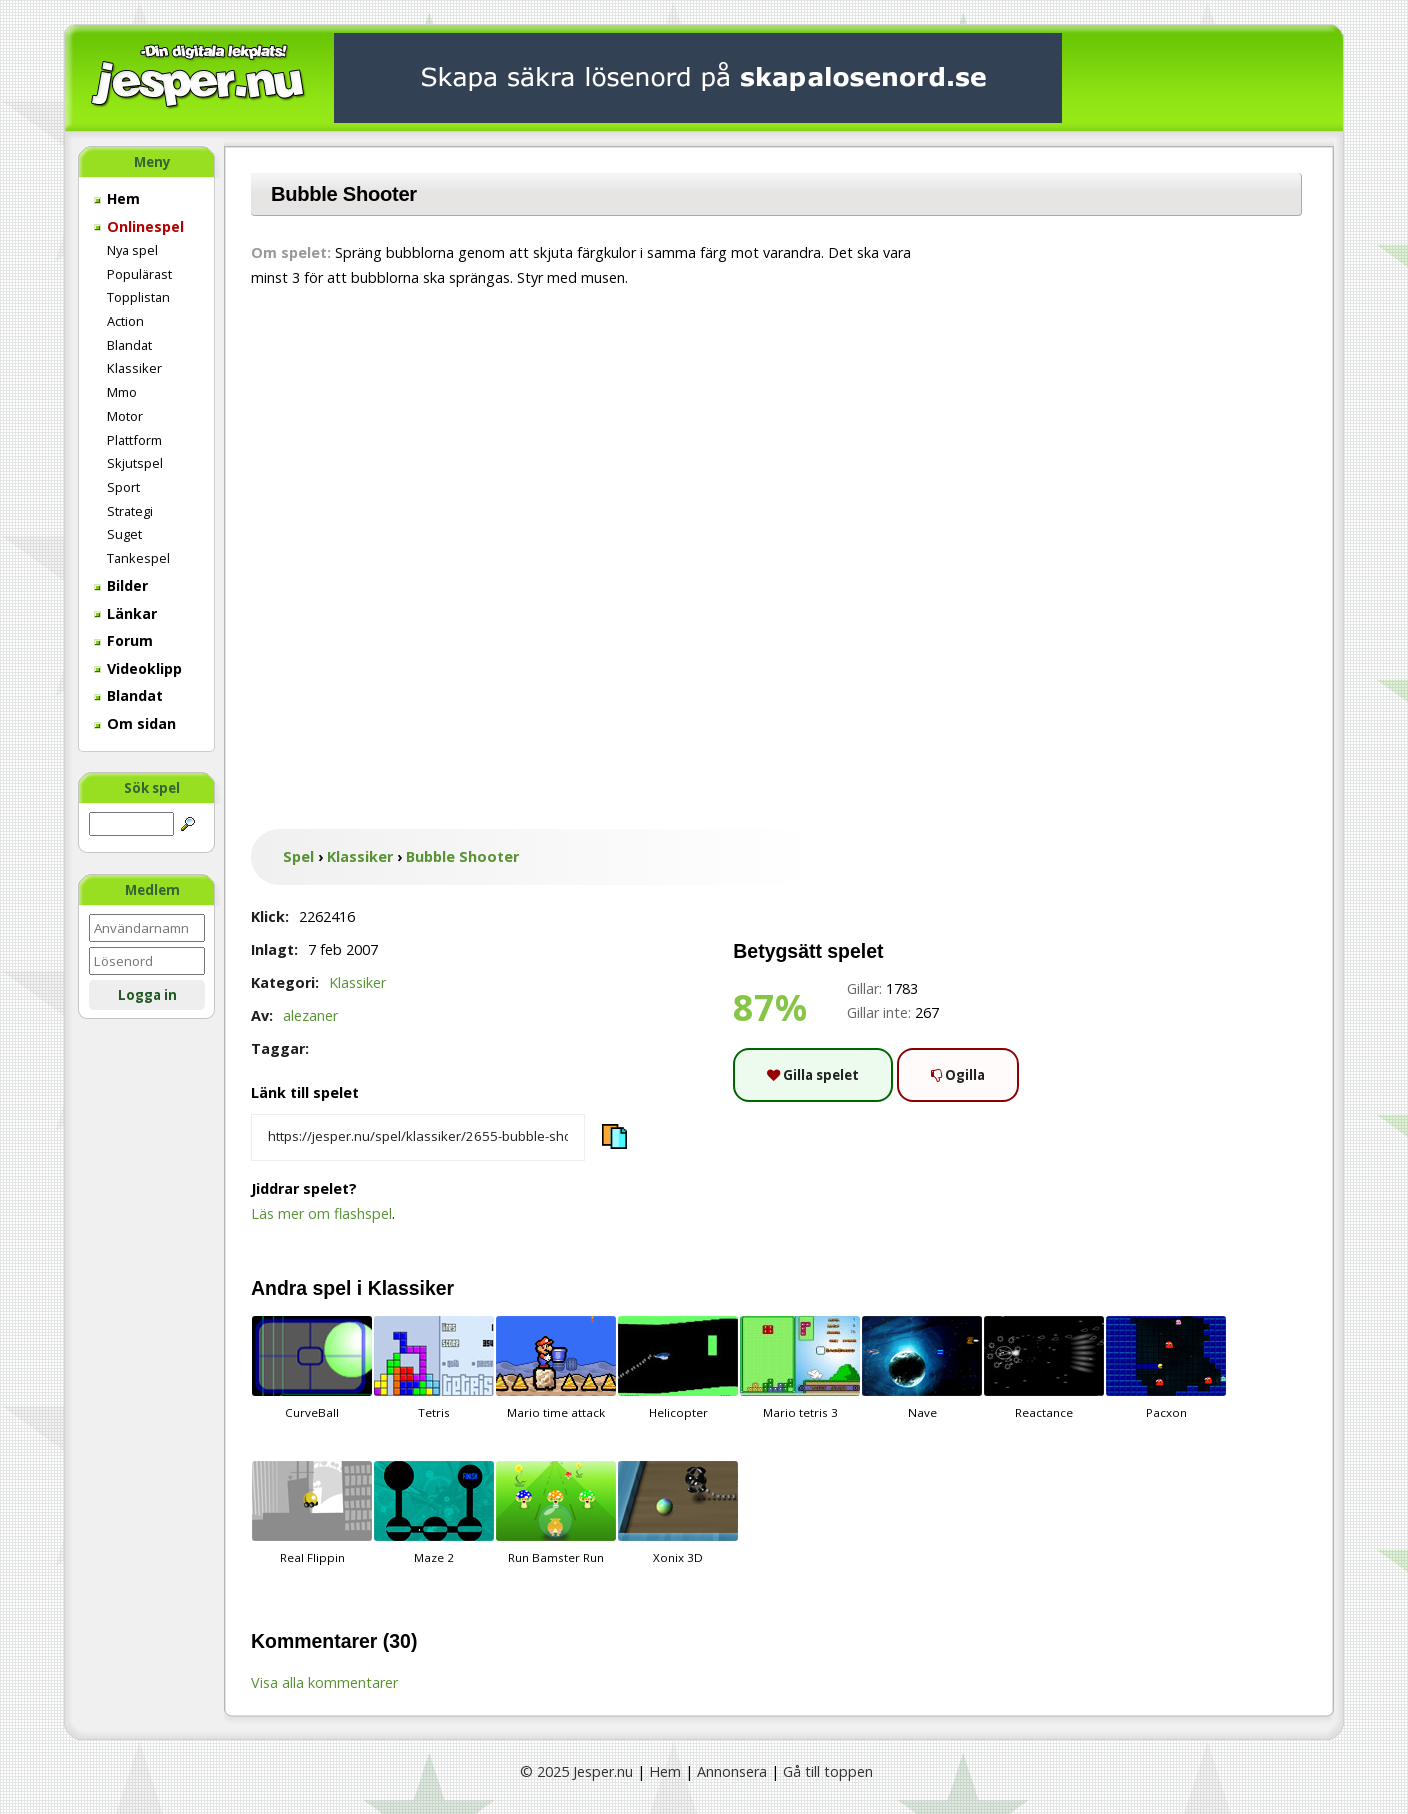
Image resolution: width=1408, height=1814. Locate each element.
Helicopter (678, 1368)
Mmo (122, 392)
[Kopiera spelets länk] (418, 1138)
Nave (922, 1368)
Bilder (121, 585)
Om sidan (135, 723)
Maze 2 (434, 1513)
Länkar (125, 613)
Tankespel (138, 558)
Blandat (129, 345)
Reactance (1044, 1368)
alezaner (310, 1015)
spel (332, 1288)
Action (125, 321)
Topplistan (138, 297)
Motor (125, 416)
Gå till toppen (828, 1771)
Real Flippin (312, 1513)
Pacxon (1166, 1368)
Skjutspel (135, 463)
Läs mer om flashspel (321, 1213)
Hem (117, 198)
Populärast (139, 274)
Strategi (130, 511)
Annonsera (732, 1771)
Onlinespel (139, 226)
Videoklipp (138, 668)
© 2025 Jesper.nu (576, 1771)
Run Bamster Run (556, 1513)
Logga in (147, 995)
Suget (124, 534)
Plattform (134, 440)
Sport (123, 487)
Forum (123, 640)
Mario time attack (556, 1368)
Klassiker (134, 368)
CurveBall (312, 1368)
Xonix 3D (678, 1513)
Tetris (434, 1368)
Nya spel (132, 250)
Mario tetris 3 (800, 1368)
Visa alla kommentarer (324, 1682)
